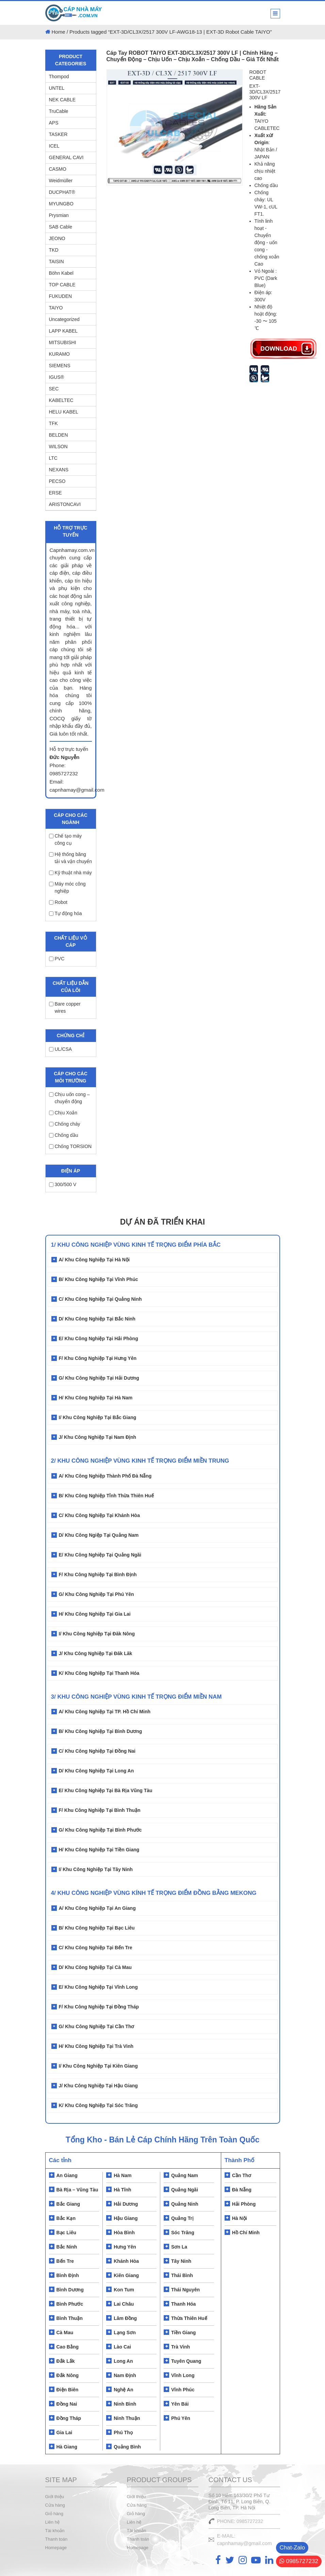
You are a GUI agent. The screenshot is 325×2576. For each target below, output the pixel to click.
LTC (53, 458)
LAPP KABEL (63, 331)
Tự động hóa (65, 913)
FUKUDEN (60, 296)
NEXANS (59, 469)
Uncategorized (64, 319)
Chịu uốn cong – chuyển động (69, 1098)
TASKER (58, 134)
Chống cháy (64, 1124)
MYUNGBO (61, 203)
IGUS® (56, 377)
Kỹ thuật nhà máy (70, 872)
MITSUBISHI (62, 342)
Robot (58, 902)
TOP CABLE (62, 284)
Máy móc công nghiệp (67, 887)
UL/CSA (60, 1049)
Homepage (56, 2547)
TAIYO (56, 307)
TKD (54, 250)
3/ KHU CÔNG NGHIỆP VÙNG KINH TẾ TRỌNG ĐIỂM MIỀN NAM (136, 1697)
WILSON (58, 446)
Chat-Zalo (292, 2547)
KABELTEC (61, 400)
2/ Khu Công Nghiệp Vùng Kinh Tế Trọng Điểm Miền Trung (140, 1461)
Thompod (59, 76)
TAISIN (56, 261)
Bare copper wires (65, 1007)
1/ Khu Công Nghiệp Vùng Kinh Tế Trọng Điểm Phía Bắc (136, 1245)
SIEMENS (59, 365)
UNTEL (57, 88)
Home (58, 32)
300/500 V (63, 1184)
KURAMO (59, 354)
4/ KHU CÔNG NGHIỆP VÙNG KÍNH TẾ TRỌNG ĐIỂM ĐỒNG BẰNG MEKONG (154, 1893)
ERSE (55, 492)
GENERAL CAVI (66, 157)
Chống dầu (63, 1135)
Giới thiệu (54, 2496)
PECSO (57, 481)
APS (54, 122)
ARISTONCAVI (65, 504)
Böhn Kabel (61, 273)
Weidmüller (61, 180)
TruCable (58, 111)
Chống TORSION (70, 1146)
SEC (54, 388)
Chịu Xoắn (63, 1112)
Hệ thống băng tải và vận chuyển (70, 858)
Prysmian (59, 215)
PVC (57, 958)
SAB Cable (60, 227)
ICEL (54, 146)
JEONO (57, 238)
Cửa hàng (55, 2505)
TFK (53, 423)
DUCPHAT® (62, 192)
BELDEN (58, 435)
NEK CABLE (62, 99)
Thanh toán (56, 2539)
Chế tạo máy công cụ (65, 839)
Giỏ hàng (54, 2513)
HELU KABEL (63, 412)
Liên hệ (52, 2522)
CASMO (57, 169)
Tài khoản (55, 2530)
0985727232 (298, 2561)
